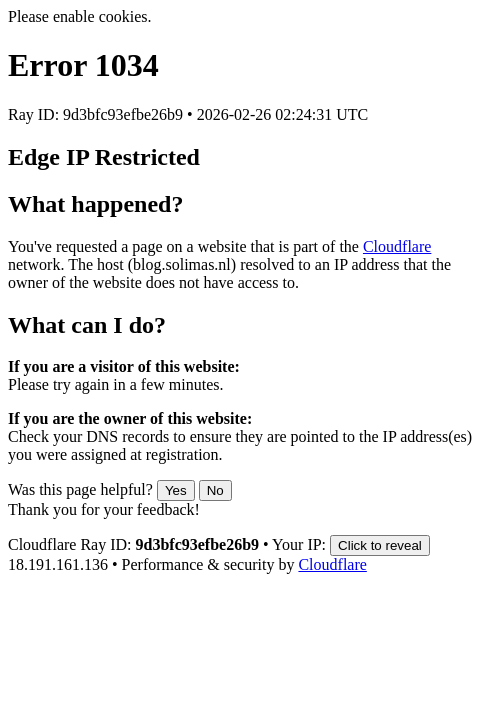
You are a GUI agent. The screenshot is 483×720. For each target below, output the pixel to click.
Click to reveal (380, 545)
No (215, 490)
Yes (176, 490)
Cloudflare (397, 246)
